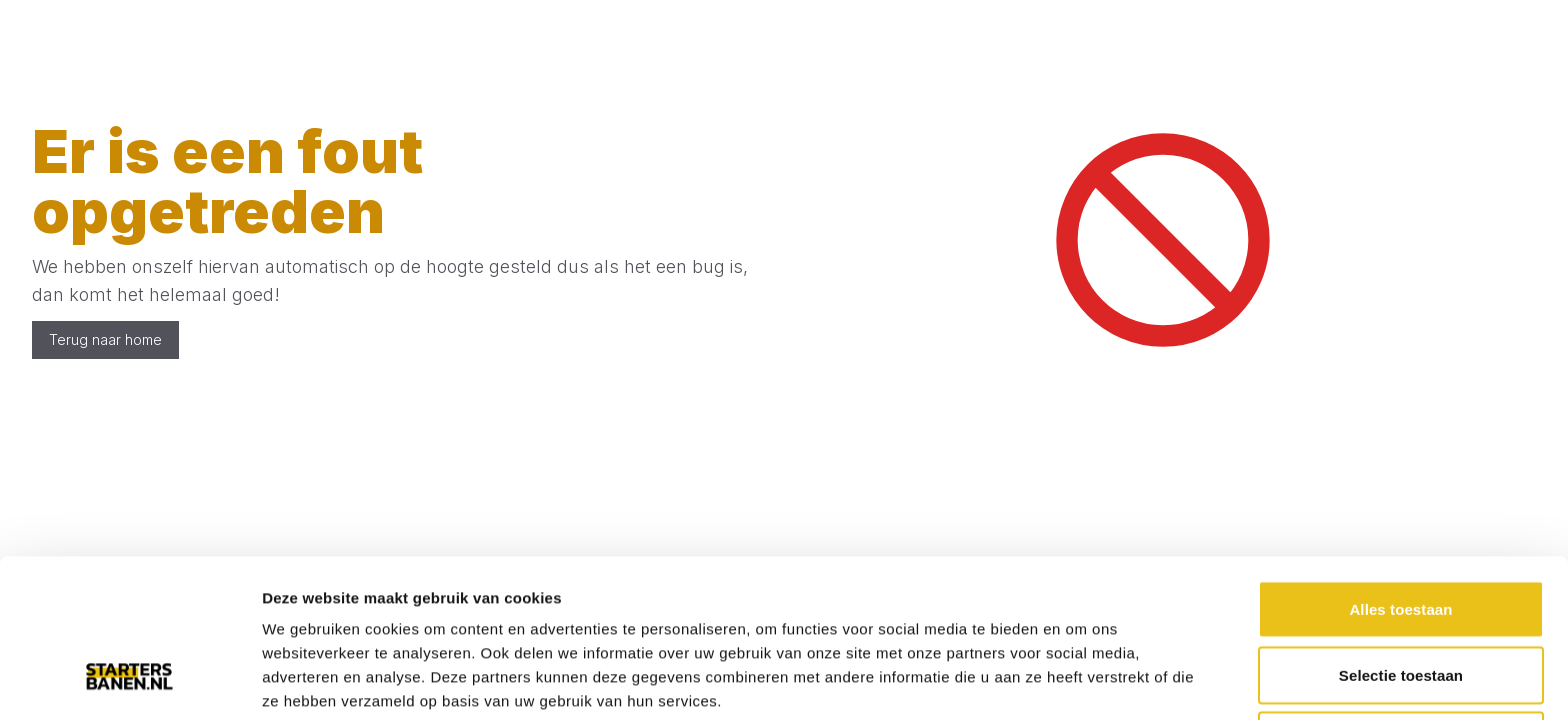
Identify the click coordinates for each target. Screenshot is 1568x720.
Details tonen (1080, 680)
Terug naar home (105, 339)
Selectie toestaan (1401, 539)
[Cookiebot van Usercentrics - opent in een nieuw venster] (129, 681)
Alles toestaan (1400, 473)
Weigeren (1401, 604)
